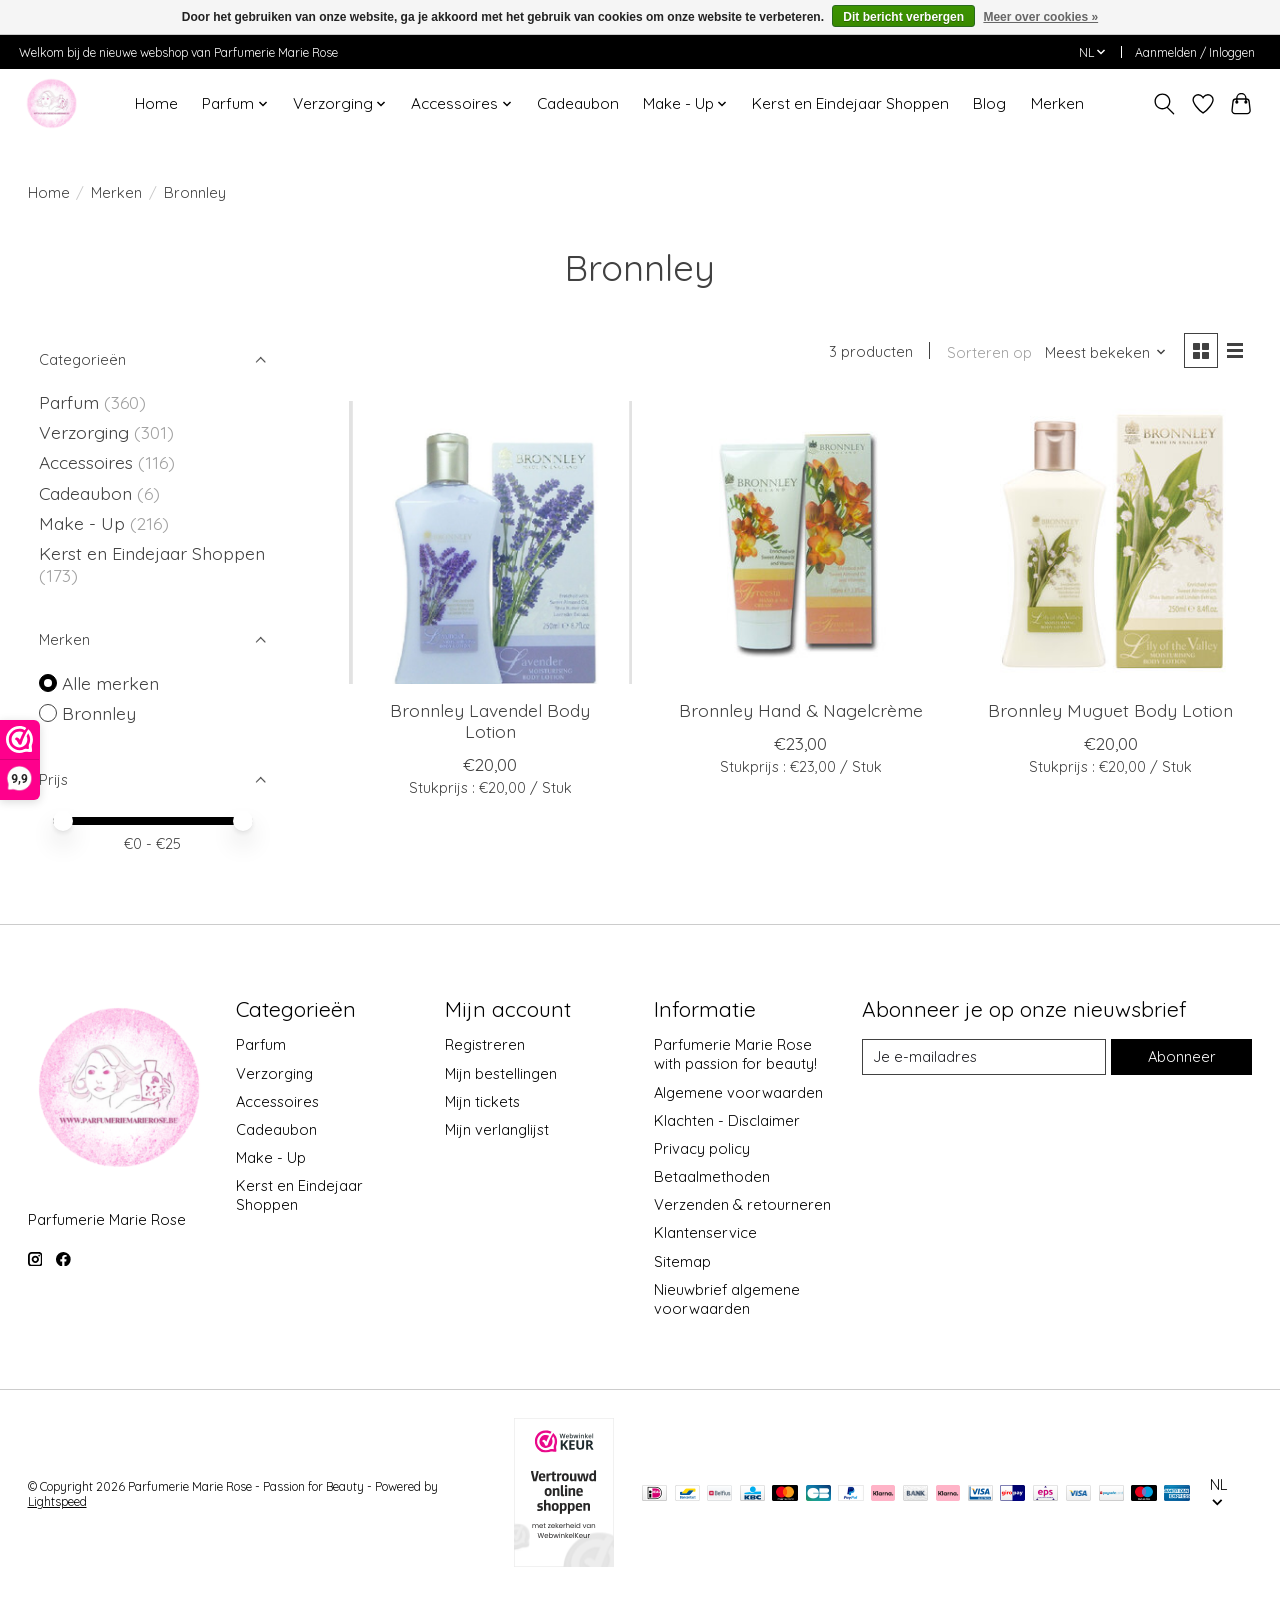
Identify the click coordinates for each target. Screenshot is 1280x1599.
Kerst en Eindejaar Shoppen (850, 103)
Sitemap (682, 1261)
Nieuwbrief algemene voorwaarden (727, 1299)
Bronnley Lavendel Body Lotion (490, 720)
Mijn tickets (482, 1101)
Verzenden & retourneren (742, 1204)
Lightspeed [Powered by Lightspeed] (57, 1501)
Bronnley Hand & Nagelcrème (801, 710)
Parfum (69, 402)
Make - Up (84, 523)
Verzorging (86, 432)
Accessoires (88, 462)
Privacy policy (702, 1148)
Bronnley (99, 713)
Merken (1057, 103)
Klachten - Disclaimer (727, 1120)
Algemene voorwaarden (738, 1092)
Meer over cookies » (1040, 17)
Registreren (485, 1044)
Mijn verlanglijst (497, 1129)
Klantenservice (705, 1232)
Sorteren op (989, 352)
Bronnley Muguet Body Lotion (1110, 710)
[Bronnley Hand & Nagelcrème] (800, 542)
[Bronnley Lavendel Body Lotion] (490, 542)
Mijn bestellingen (501, 1073)
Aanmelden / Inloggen (1195, 52)
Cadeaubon (578, 103)
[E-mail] (984, 1057)
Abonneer (1182, 1056)
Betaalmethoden (712, 1176)
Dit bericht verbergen (903, 17)
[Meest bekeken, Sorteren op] (1106, 352)
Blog (989, 103)
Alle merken (110, 683)
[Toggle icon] (1163, 104)
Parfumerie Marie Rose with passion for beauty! (735, 1054)
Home (156, 103)
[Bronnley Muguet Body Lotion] (1111, 542)
